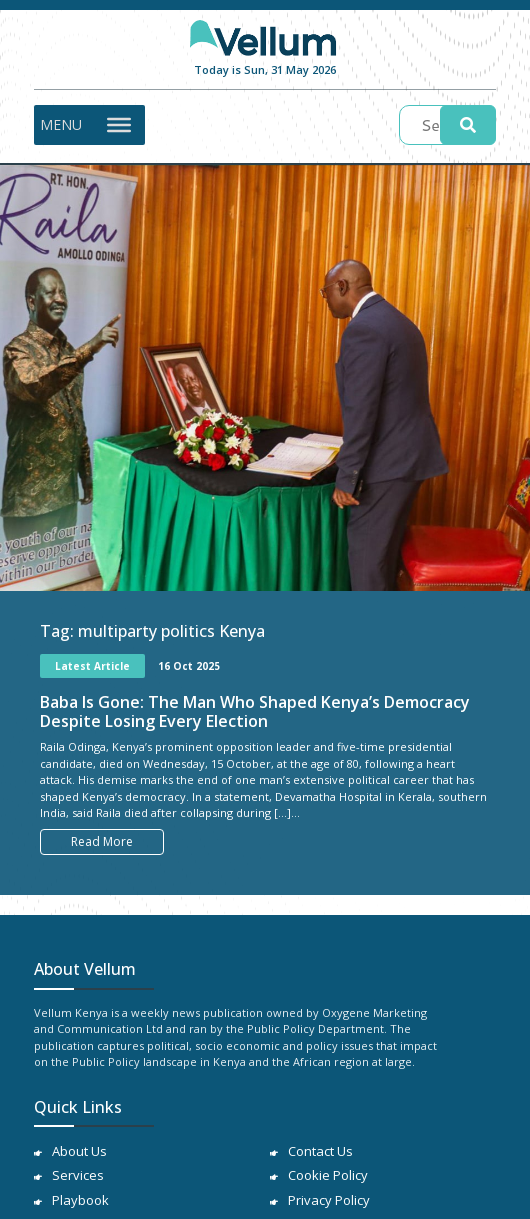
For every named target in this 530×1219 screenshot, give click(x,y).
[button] (61, 125)
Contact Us (320, 1151)
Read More (102, 841)
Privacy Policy (329, 1200)
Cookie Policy (328, 1175)
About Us (79, 1151)
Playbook (80, 1200)
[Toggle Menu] (119, 124)
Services (78, 1175)
